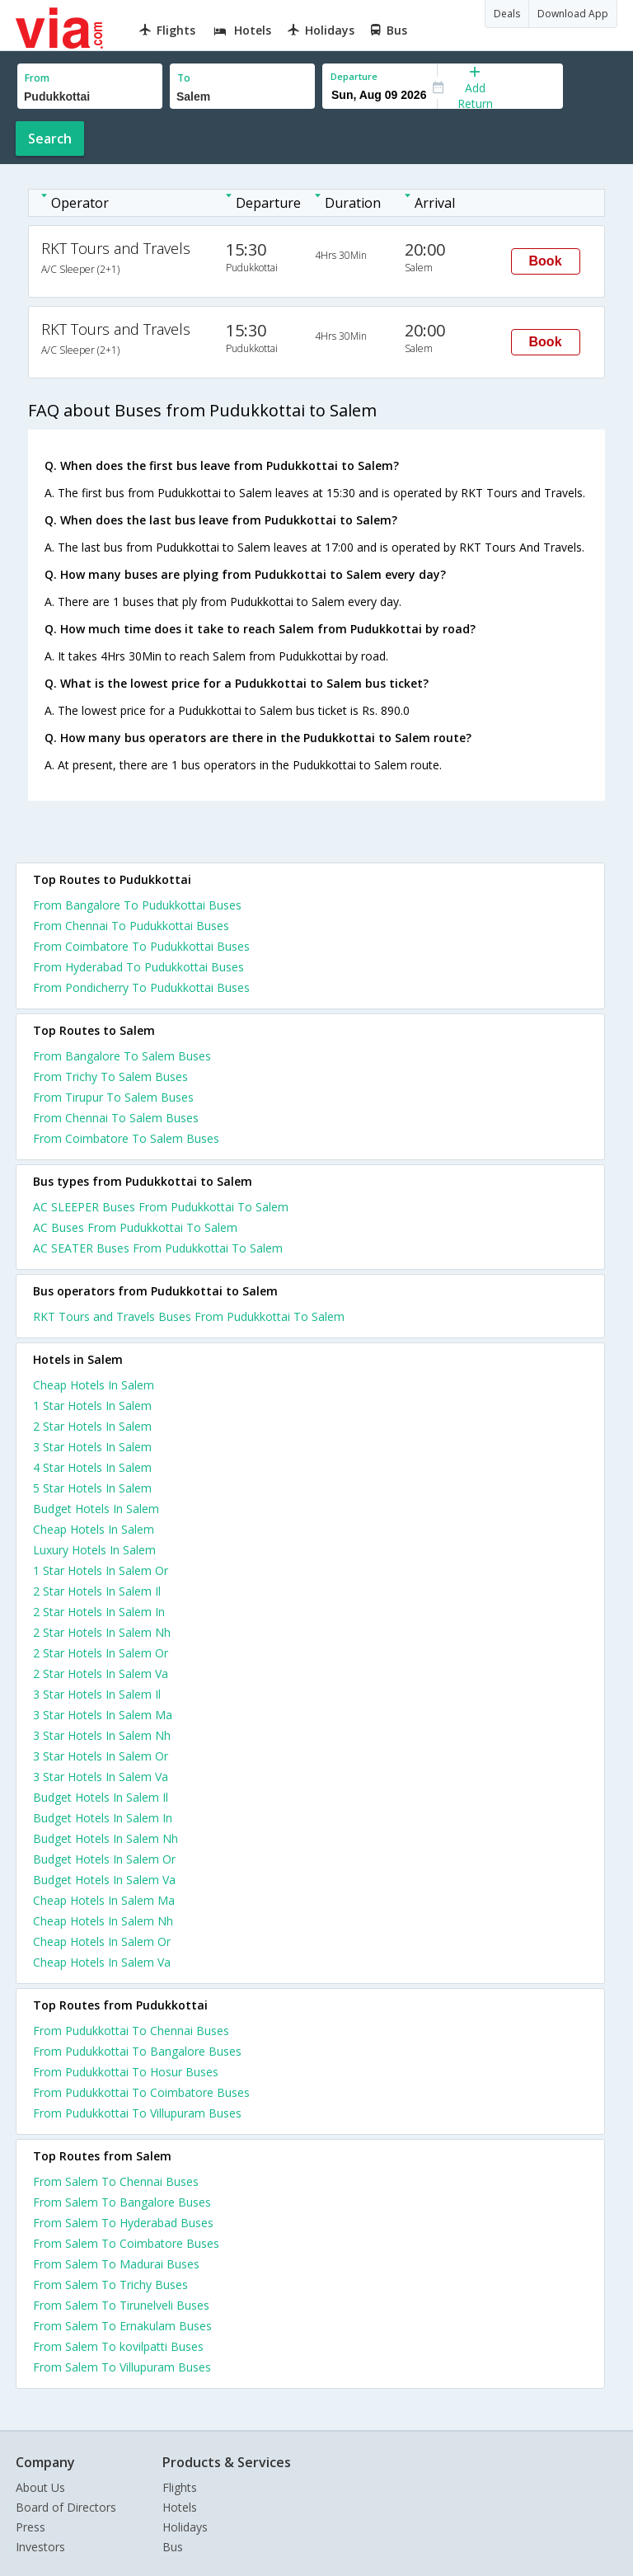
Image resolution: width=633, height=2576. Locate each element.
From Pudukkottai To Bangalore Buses (137, 2051)
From (37, 78)
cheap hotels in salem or (102, 1941)
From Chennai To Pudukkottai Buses (131, 925)
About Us (40, 2487)
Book (545, 261)
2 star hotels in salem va (100, 1673)
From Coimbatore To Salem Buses (126, 1138)
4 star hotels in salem (92, 1467)
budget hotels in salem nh (105, 1838)
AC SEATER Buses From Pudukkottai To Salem (158, 1248)
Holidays (185, 2527)
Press (30, 2527)
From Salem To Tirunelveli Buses (121, 2305)
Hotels (179, 2507)
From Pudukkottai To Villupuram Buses (137, 2113)
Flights (179, 2487)
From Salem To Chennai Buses (116, 2181)
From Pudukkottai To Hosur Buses (125, 2072)
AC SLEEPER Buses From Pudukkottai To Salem (160, 1207)
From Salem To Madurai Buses (116, 2264)
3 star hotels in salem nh (102, 1735)
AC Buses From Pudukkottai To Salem (135, 1227)
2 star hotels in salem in (99, 1611)
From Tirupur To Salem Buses (113, 1097)
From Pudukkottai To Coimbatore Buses (141, 2092)
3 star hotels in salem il (97, 1694)
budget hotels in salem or (104, 1859)
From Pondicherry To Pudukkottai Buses (141, 987)
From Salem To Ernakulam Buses (122, 2326)
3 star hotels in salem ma (102, 1715)
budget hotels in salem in (102, 1818)
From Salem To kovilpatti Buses (118, 2346)
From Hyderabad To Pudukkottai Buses (138, 967)
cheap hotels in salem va (102, 1962)
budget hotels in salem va (104, 1879)
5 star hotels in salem (92, 1488)
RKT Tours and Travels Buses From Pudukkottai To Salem (189, 1316)
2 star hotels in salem (92, 1426)
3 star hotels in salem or (100, 1756)
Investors (40, 2547)
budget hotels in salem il (100, 1797)
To (183, 78)
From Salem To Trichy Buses (110, 2284)
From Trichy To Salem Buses (110, 1076)
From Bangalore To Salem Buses (122, 1056)
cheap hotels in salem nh (103, 1921)
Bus (172, 2547)
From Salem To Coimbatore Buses (126, 2243)
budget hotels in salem (96, 1508)
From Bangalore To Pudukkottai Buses (137, 905)
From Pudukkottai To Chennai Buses (131, 2030)
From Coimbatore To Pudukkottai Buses (141, 946)
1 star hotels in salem (92, 1405)
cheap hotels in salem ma (104, 1900)
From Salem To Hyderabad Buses (123, 2222)
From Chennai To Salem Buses (116, 1118)
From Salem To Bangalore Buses (122, 2202)
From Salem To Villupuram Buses (122, 2367)
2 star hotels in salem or (100, 1653)
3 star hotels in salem (92, 1447)
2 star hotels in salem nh (102, 1632)
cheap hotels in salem (93, 1385)
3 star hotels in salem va (100, 1776)
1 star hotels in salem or (100, 1570)
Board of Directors (66, 2507)
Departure (354, 76)
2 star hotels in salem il (97, 1591)
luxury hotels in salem (94, 1550)
